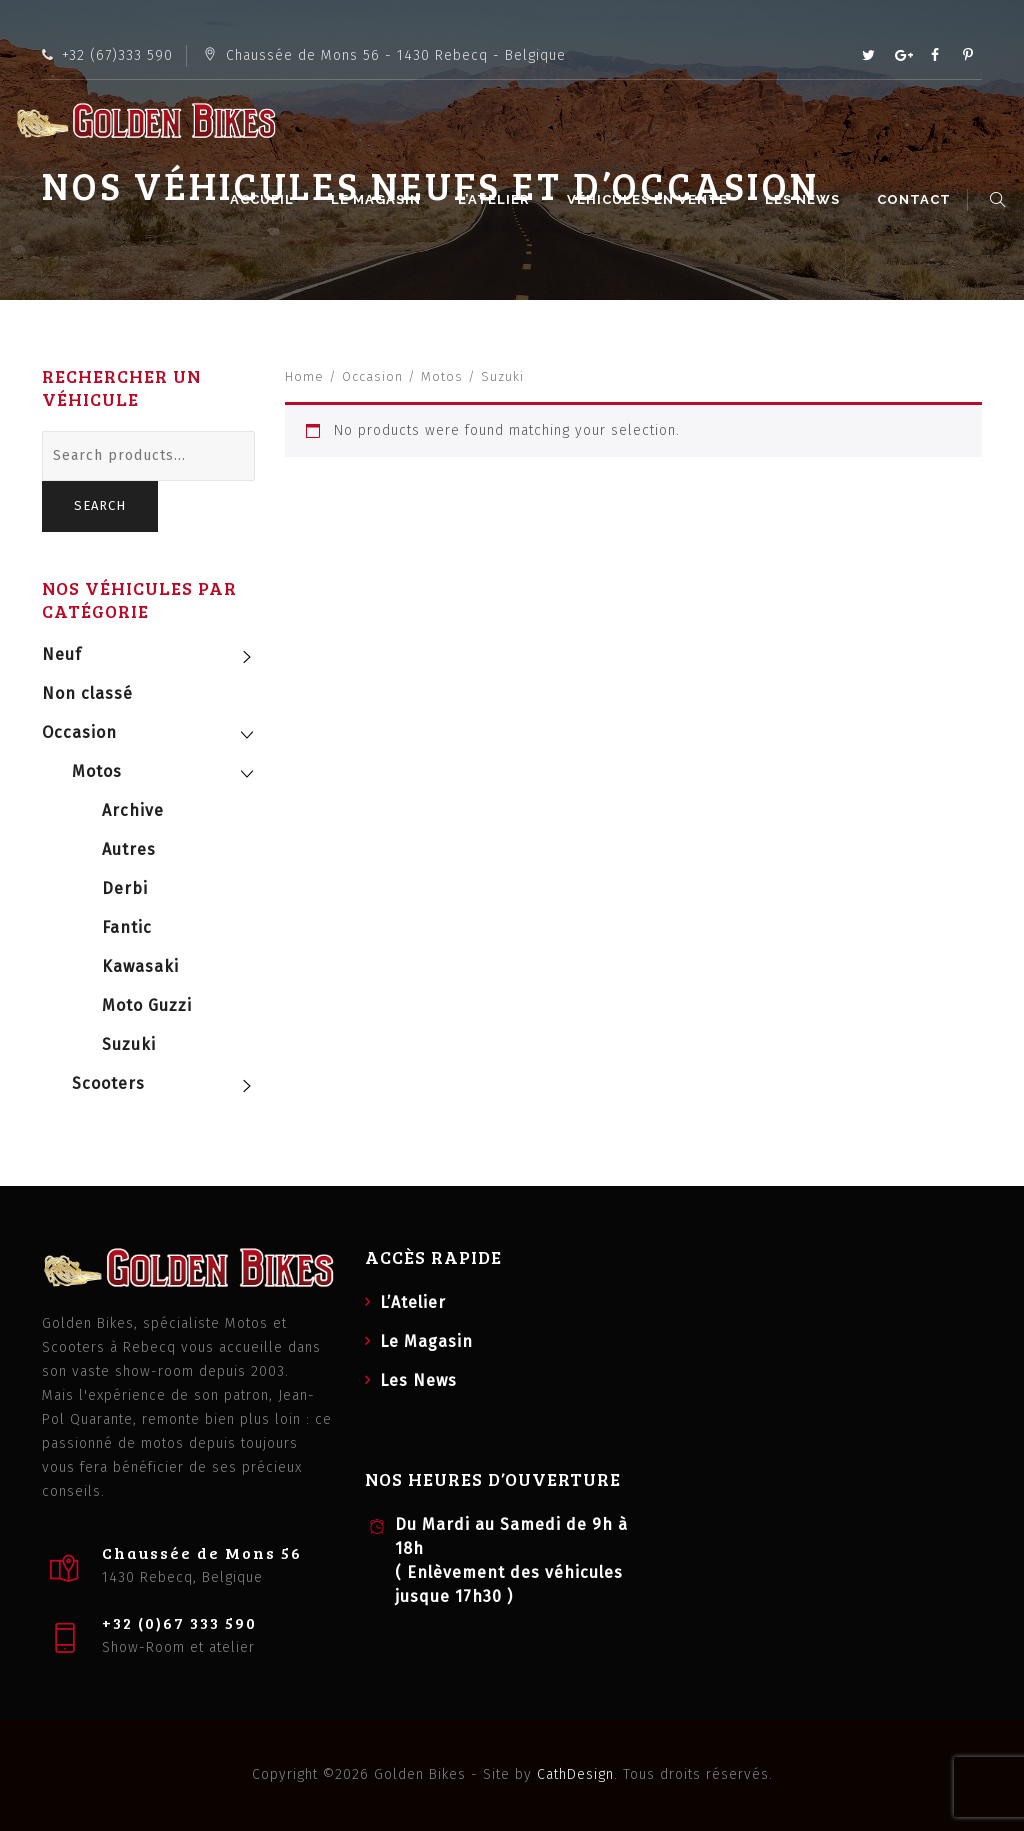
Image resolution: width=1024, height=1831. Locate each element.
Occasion (372, 376)
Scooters (108, 1083)
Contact (917, 199)
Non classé (87, 693)
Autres (129, 849)
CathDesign (575, 1774)
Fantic (127, 927)
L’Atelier (497, 199)
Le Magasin (379, 199)
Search (100, 505)
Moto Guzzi (147, 1005)
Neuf (62, 654)
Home (304, 376)
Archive (133, 810)
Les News (805, 199)
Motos (442, 376)
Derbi (125, 888)
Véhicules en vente (650, 199)
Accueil (265, 199)
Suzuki (129, 1044)
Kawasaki (140, 966)
